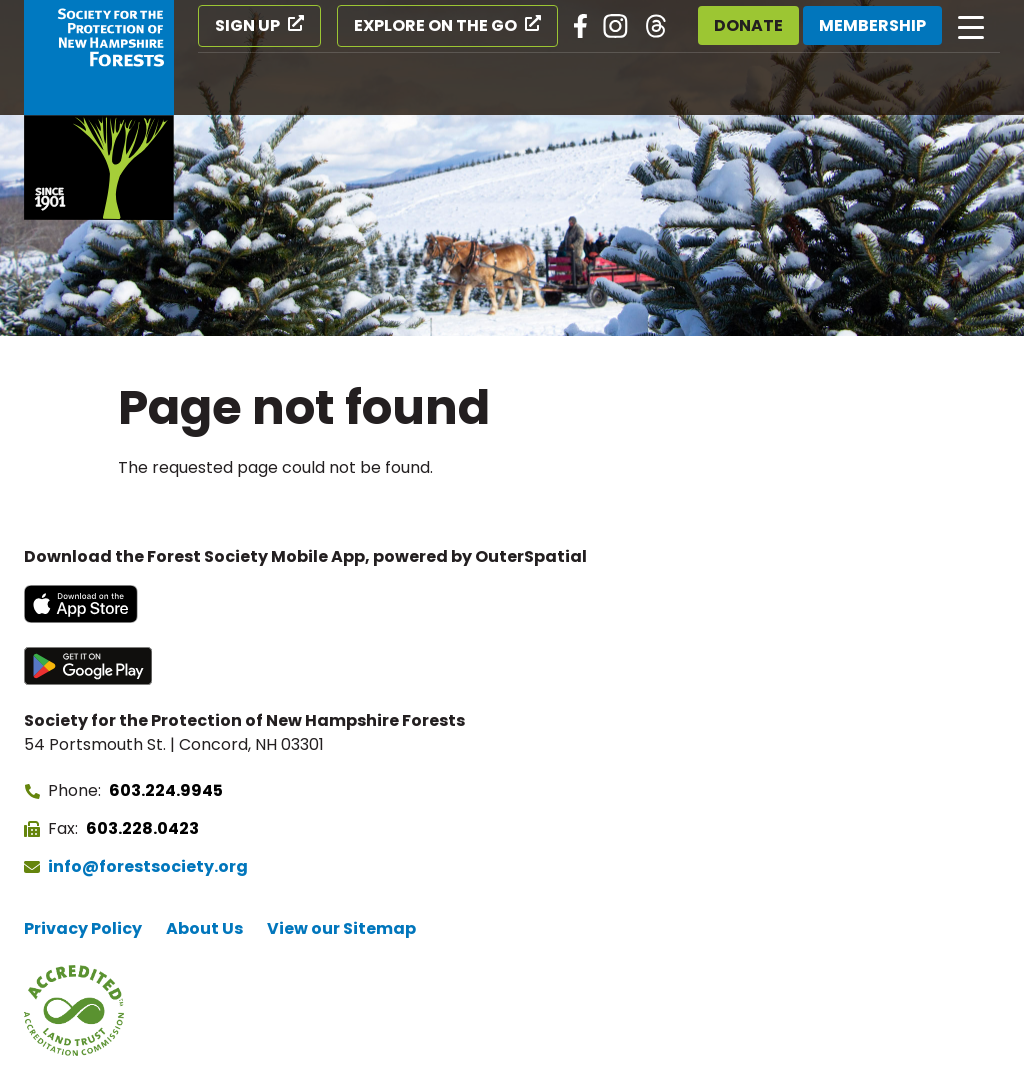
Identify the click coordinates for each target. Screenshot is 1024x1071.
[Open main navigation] (971, 26)
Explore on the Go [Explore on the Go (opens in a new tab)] (435, 25)
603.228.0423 (142, 828)
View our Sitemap (341, 928)
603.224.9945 (166, 790)
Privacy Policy (83, 928)
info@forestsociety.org (148, 866)
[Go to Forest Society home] (99, 110)
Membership (872, 25)
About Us (204, 928)
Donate (748, 25)
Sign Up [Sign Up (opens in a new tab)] (247, 25)
